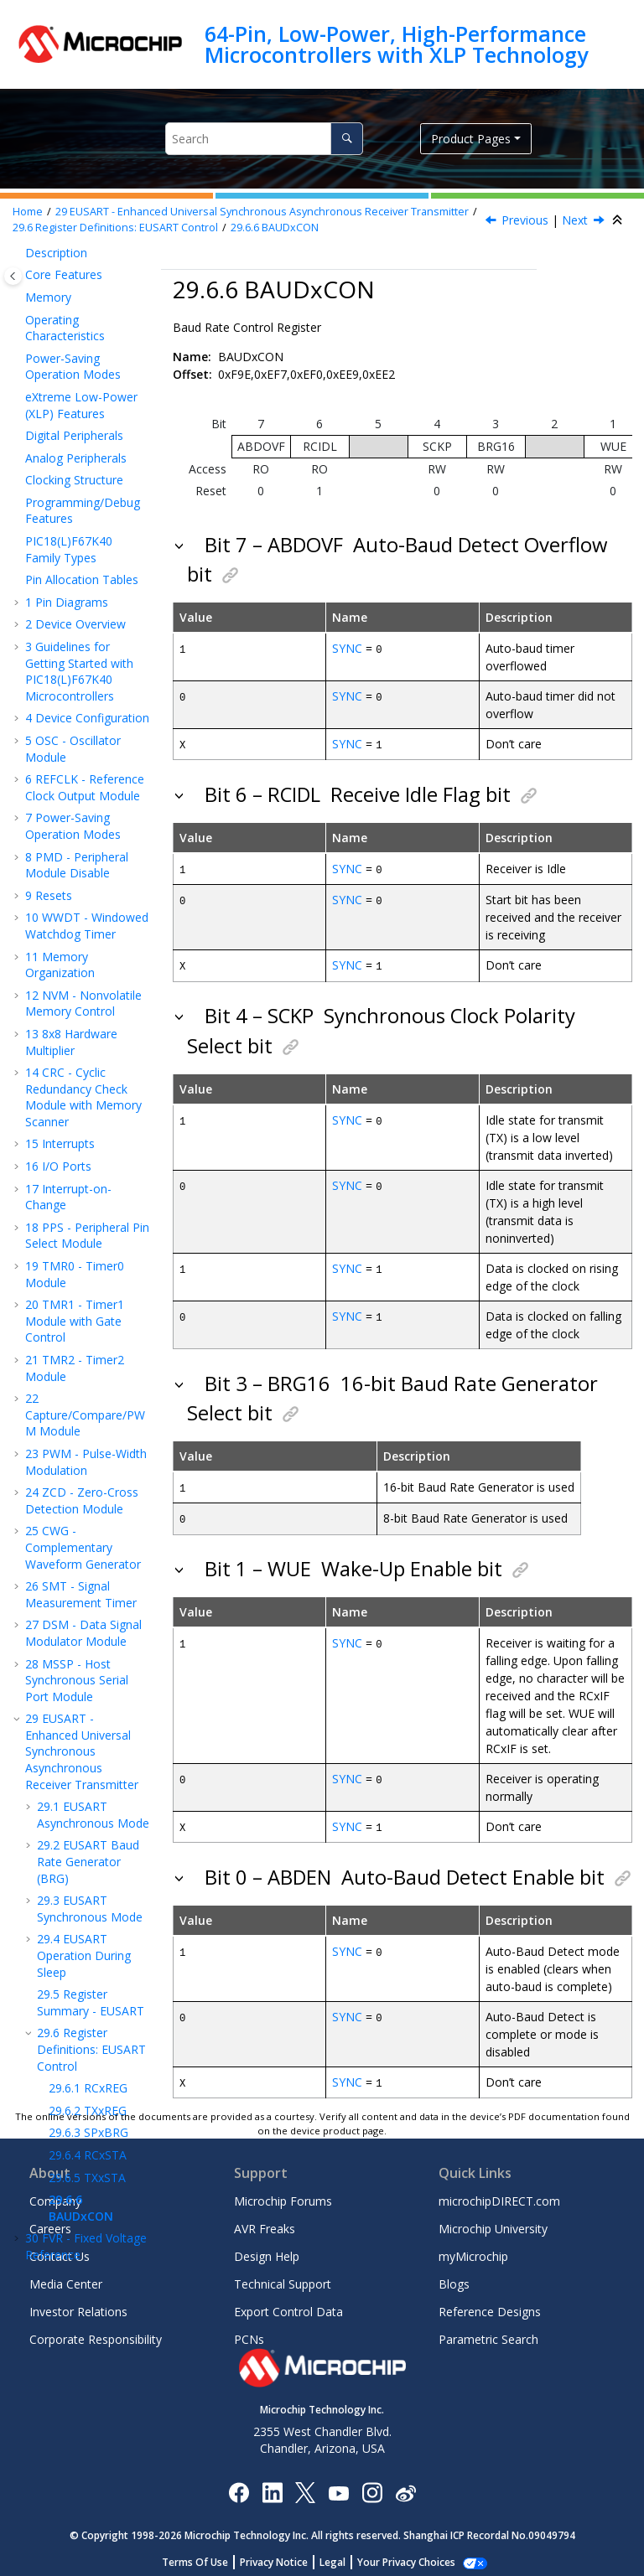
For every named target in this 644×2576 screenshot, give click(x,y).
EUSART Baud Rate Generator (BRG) (88, 1212)
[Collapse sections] (619, 220)
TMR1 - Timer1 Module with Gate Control (74, 672)
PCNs (249, 2333)
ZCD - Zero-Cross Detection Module (81, 851)
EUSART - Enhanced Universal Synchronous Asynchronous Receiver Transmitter (262, 211)
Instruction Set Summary (73, 1907)
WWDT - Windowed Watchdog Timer (86, 277)
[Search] (346, 138)
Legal (342, 2556)
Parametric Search (488, 2333)
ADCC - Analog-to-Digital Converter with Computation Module (84, 1722)
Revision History (77, 2070)
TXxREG (88, 1462)
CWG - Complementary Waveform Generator (83, 898)
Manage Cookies (406, 2556)
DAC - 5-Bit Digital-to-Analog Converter (85, 1675)
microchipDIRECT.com (499, 2195)
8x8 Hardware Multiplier (71, 393)
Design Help (266, 2250)
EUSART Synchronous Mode (90, 1260)
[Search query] (264, 138)
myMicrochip (473, 2250)
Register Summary (83, 1838)
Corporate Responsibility (95, 2333)
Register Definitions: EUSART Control (115, 227)
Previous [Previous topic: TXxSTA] (524, 220)
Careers (50, 2223)
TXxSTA (87, 1529)
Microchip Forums (283, 2195)
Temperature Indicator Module (71, 1637)
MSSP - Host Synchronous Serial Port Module (76, 1031)
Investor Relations (78, 2306)
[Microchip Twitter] (305, 2486)
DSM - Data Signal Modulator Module (83, 984)
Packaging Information (61, 2040)
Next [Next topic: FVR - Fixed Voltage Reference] (575, 220)
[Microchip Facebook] (238, 2486)
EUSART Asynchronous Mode (93, 1166)
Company (55, 2195)
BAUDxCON (275, 227)
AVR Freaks (264, 2223)
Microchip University (493, 2223)
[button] (18, 308)
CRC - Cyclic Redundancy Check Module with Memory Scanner (83, 448)
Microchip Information (85, 2093)
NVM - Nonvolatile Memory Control (83, 355)
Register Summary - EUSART (90, 1353)
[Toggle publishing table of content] (13, 276)
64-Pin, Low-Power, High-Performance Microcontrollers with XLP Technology (396, 44)
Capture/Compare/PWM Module (85, 766)
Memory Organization (60, 316)
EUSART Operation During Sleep (84, 1306)
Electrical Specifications (62, 1946)
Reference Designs (490, 2306)
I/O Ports (58, 517)
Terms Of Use (204, 2556)
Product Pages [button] (471, 139)
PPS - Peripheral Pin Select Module (87, 587)
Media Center (65, 2278)
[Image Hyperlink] (338, 2487)
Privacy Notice (283, 2556)
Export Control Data (288, 2306)
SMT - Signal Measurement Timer (81, 945)
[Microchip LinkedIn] (272, 2486)
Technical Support (282, 2278)
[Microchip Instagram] (371, 2486)
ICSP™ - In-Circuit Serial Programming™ (83, 1869)
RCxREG (88, 1439)
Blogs (454, 2278)
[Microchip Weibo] (405, 2487)
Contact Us (59, 2250)
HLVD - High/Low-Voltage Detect (82, 1808)
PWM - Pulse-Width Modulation (86, 813)
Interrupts (60, 495)
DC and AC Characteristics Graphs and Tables (86, 1992)
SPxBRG (88, 1484)
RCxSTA (88, 1506)
